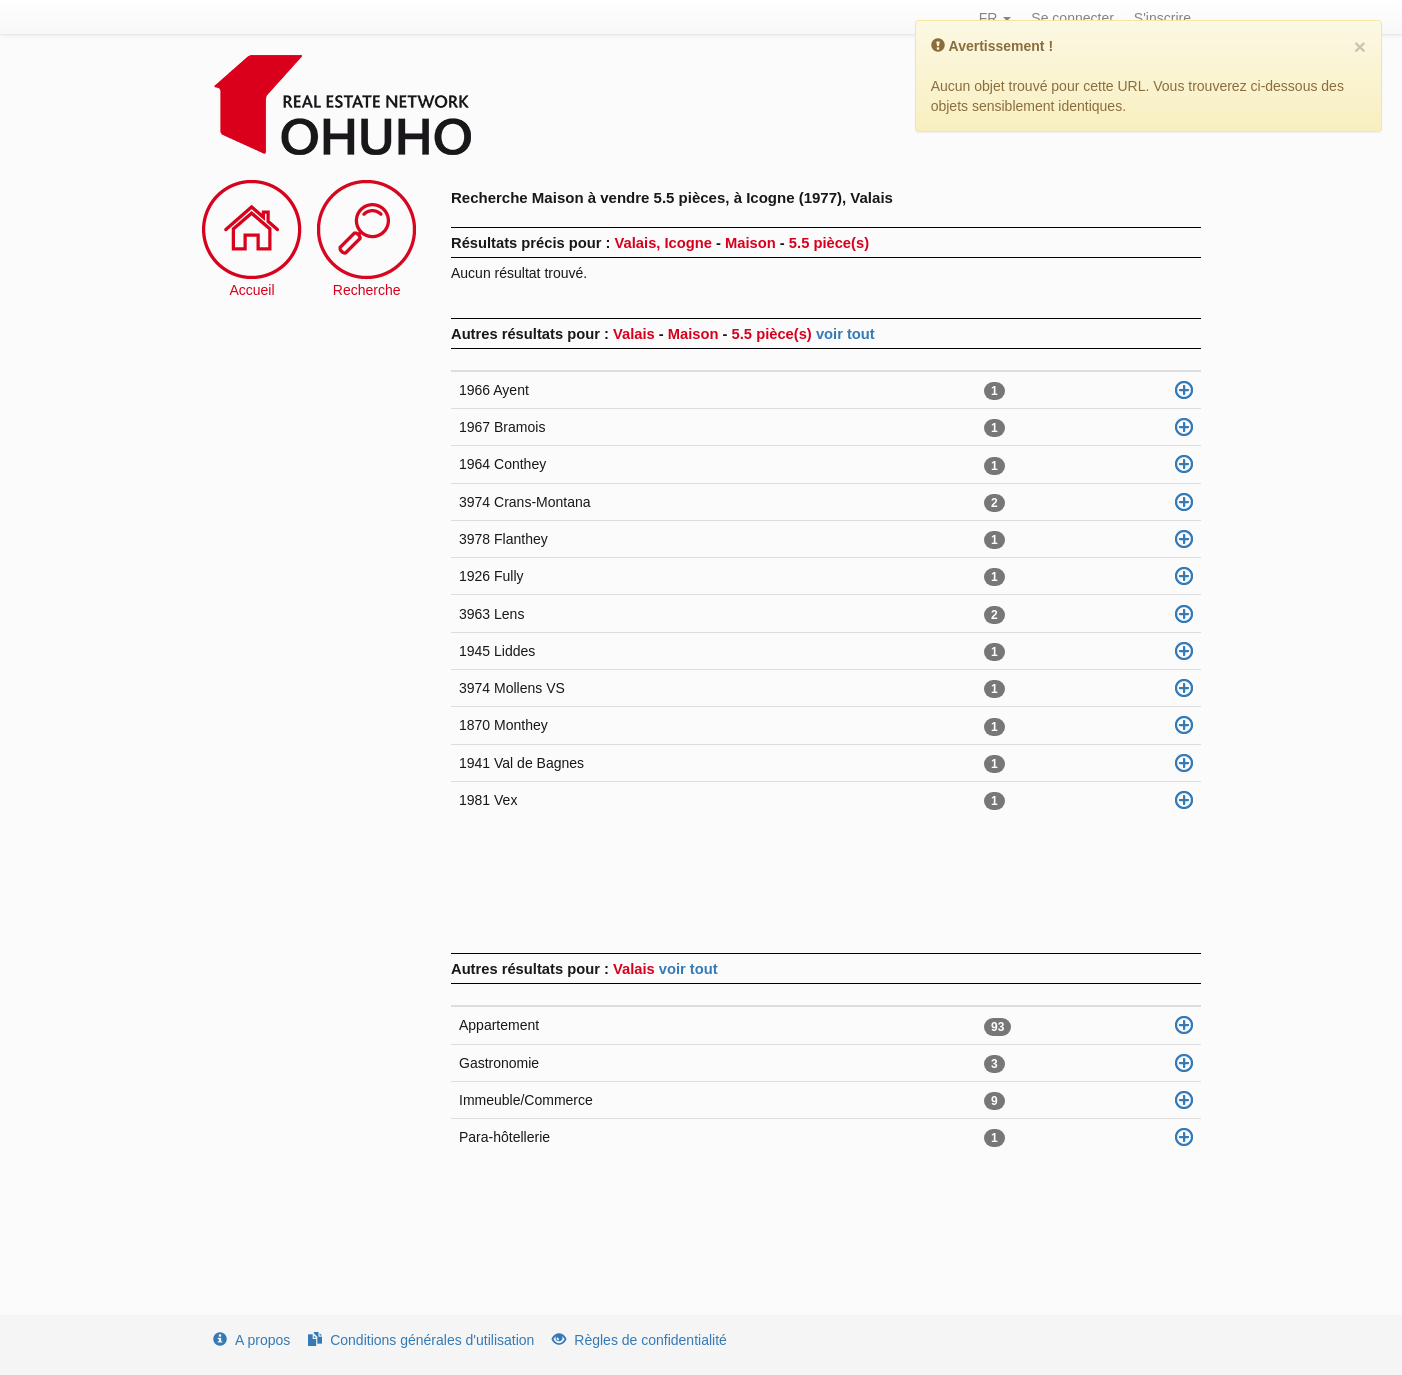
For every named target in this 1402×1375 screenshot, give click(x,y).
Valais (636, 969)
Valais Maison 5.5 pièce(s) (714, 334)
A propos (251, 1340)
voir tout (845, 334)
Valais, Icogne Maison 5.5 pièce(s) (742, 243)
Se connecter (1072, 18)
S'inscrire (1162, 18)
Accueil (251, 290)
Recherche (367, 290)
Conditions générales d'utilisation (421, 1340)
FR (995, 18)
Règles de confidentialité (639, 1340)
